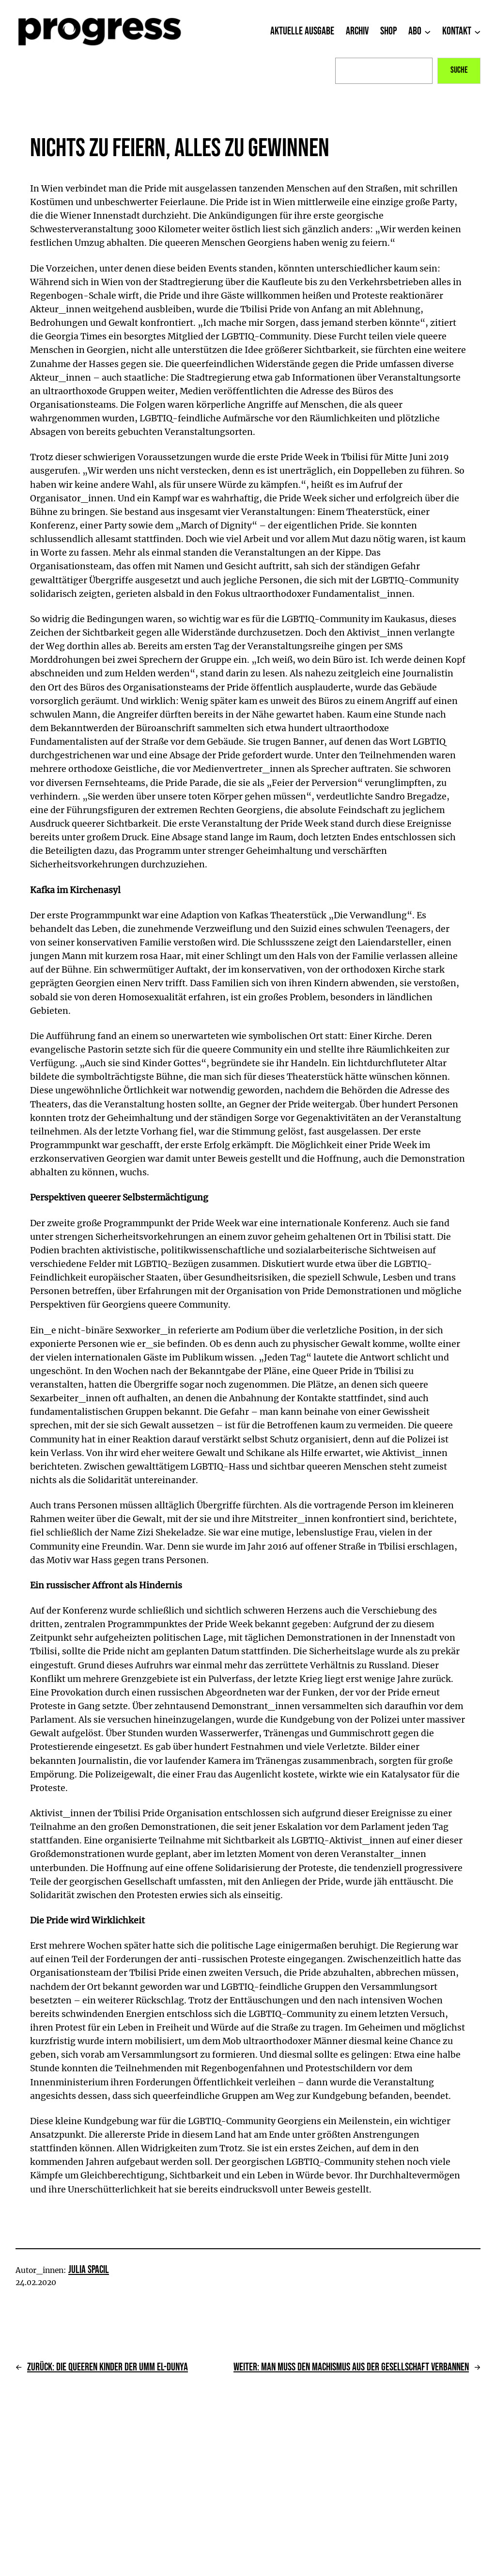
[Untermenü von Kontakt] (477, 32)
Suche (459, 70)
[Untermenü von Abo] (427, 32)
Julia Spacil (88, 2269)
